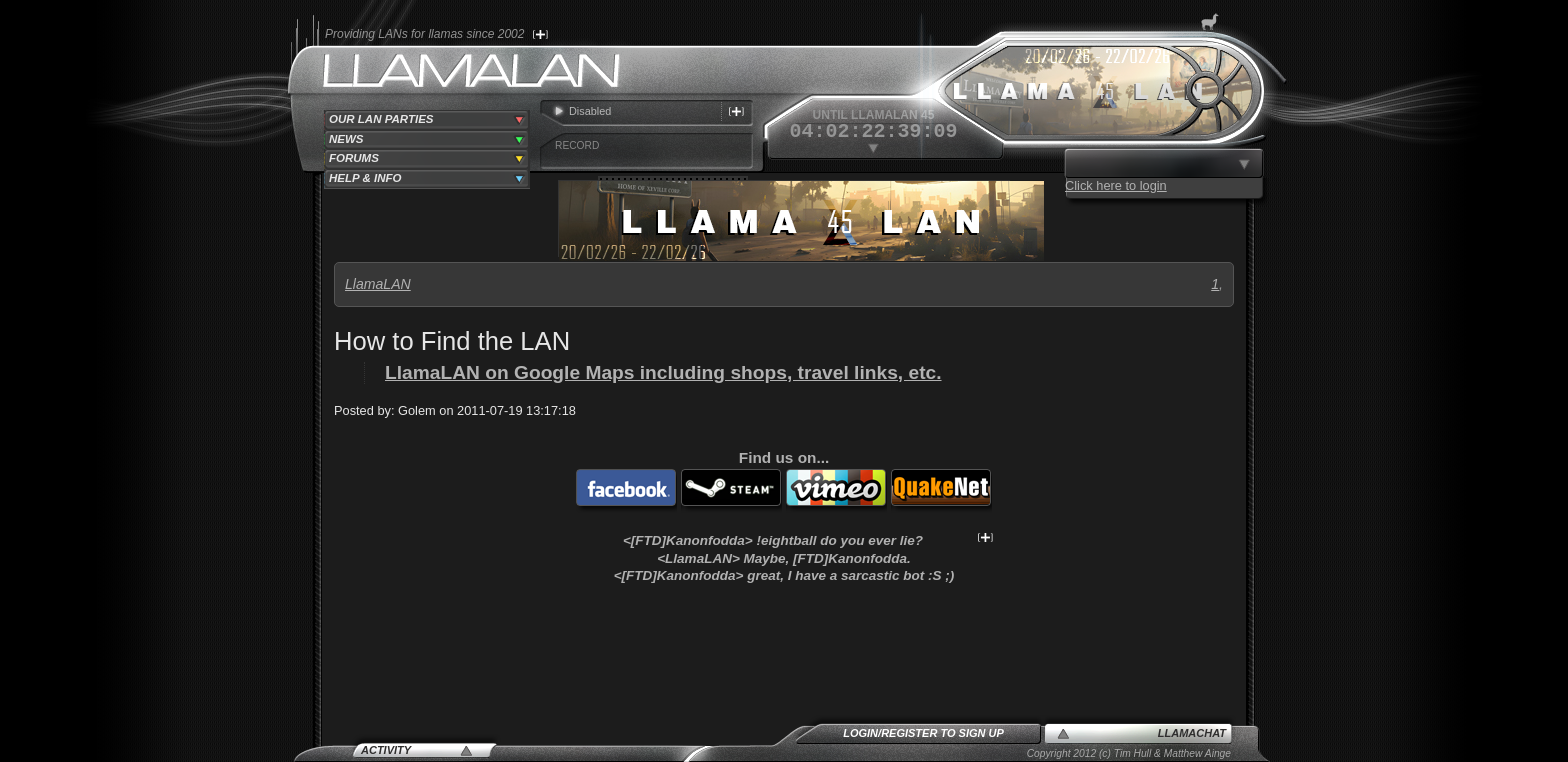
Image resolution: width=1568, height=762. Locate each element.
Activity (386, 750)
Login (860, 733)
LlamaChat (1192, 733)
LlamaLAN (378, 284)
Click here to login (1116, 185)
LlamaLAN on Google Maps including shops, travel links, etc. (663, 372)
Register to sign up (942, 733)
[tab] (427, 120)
